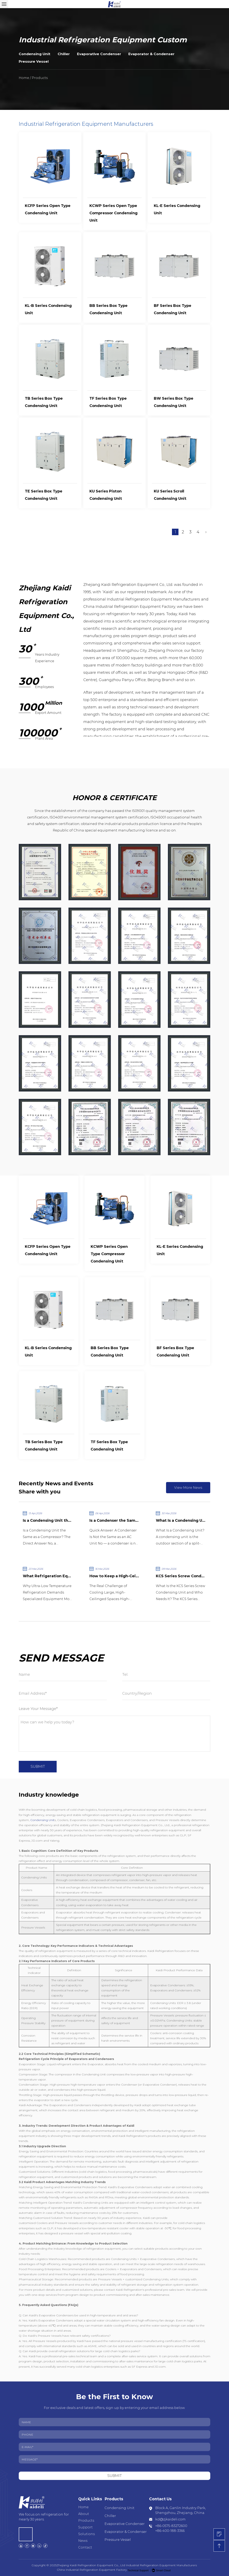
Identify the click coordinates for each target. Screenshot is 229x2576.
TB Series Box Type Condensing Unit (44, 402)
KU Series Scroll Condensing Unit (170, 495)
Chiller (64, 54)
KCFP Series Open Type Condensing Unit (47, 209)
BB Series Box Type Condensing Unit (108, 309)
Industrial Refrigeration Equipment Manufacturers (153, 599)
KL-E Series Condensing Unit (177, 209)
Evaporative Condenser (99, 54)
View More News (188, 1488)
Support (85, 2527)
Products (86, 2520)
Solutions (86, 2534)
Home (24, 78)
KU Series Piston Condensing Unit (105, 495)
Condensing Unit (34, 54)
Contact (85, 2547)
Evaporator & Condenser (151, 54)
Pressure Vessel (34, 61)
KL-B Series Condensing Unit (48, 309)
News (82, 2541)
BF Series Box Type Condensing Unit (172, 309)
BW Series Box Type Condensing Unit (173, 402)
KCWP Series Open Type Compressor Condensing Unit (113, 213)
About (83, 2514)
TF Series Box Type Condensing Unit (108, 402)
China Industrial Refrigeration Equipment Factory (129, 606)
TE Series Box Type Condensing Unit (43, 495)
